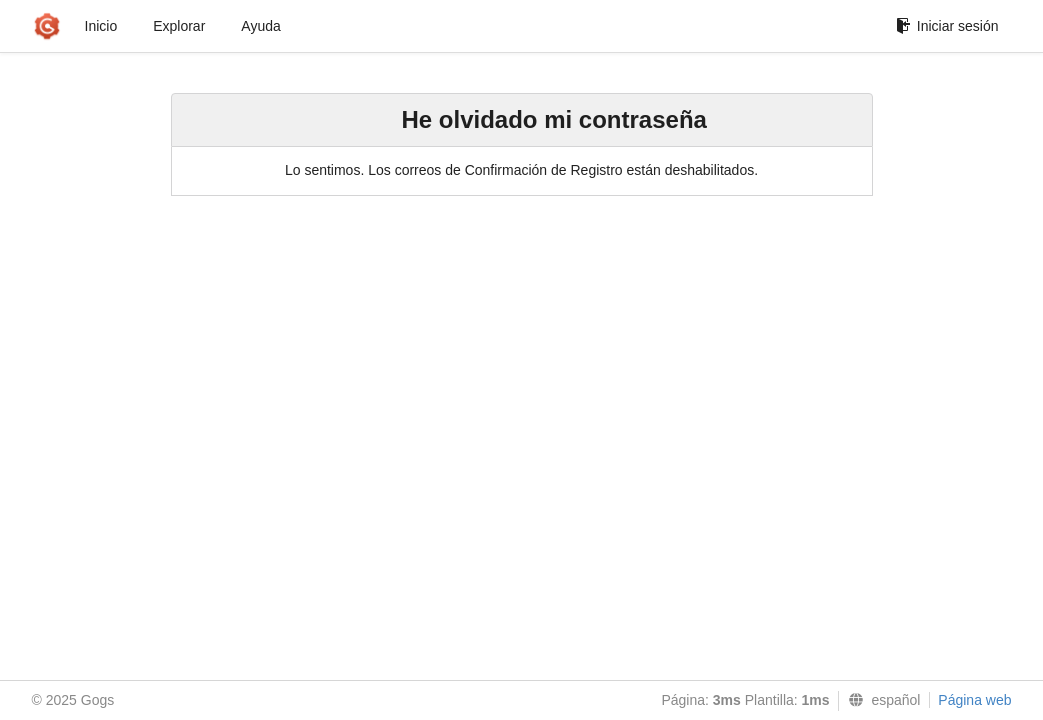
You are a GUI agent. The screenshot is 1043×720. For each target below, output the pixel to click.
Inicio (101, 26)
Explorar (179, 26)
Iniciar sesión (947, 26)
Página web (974, 700)
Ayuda (260, 26)
